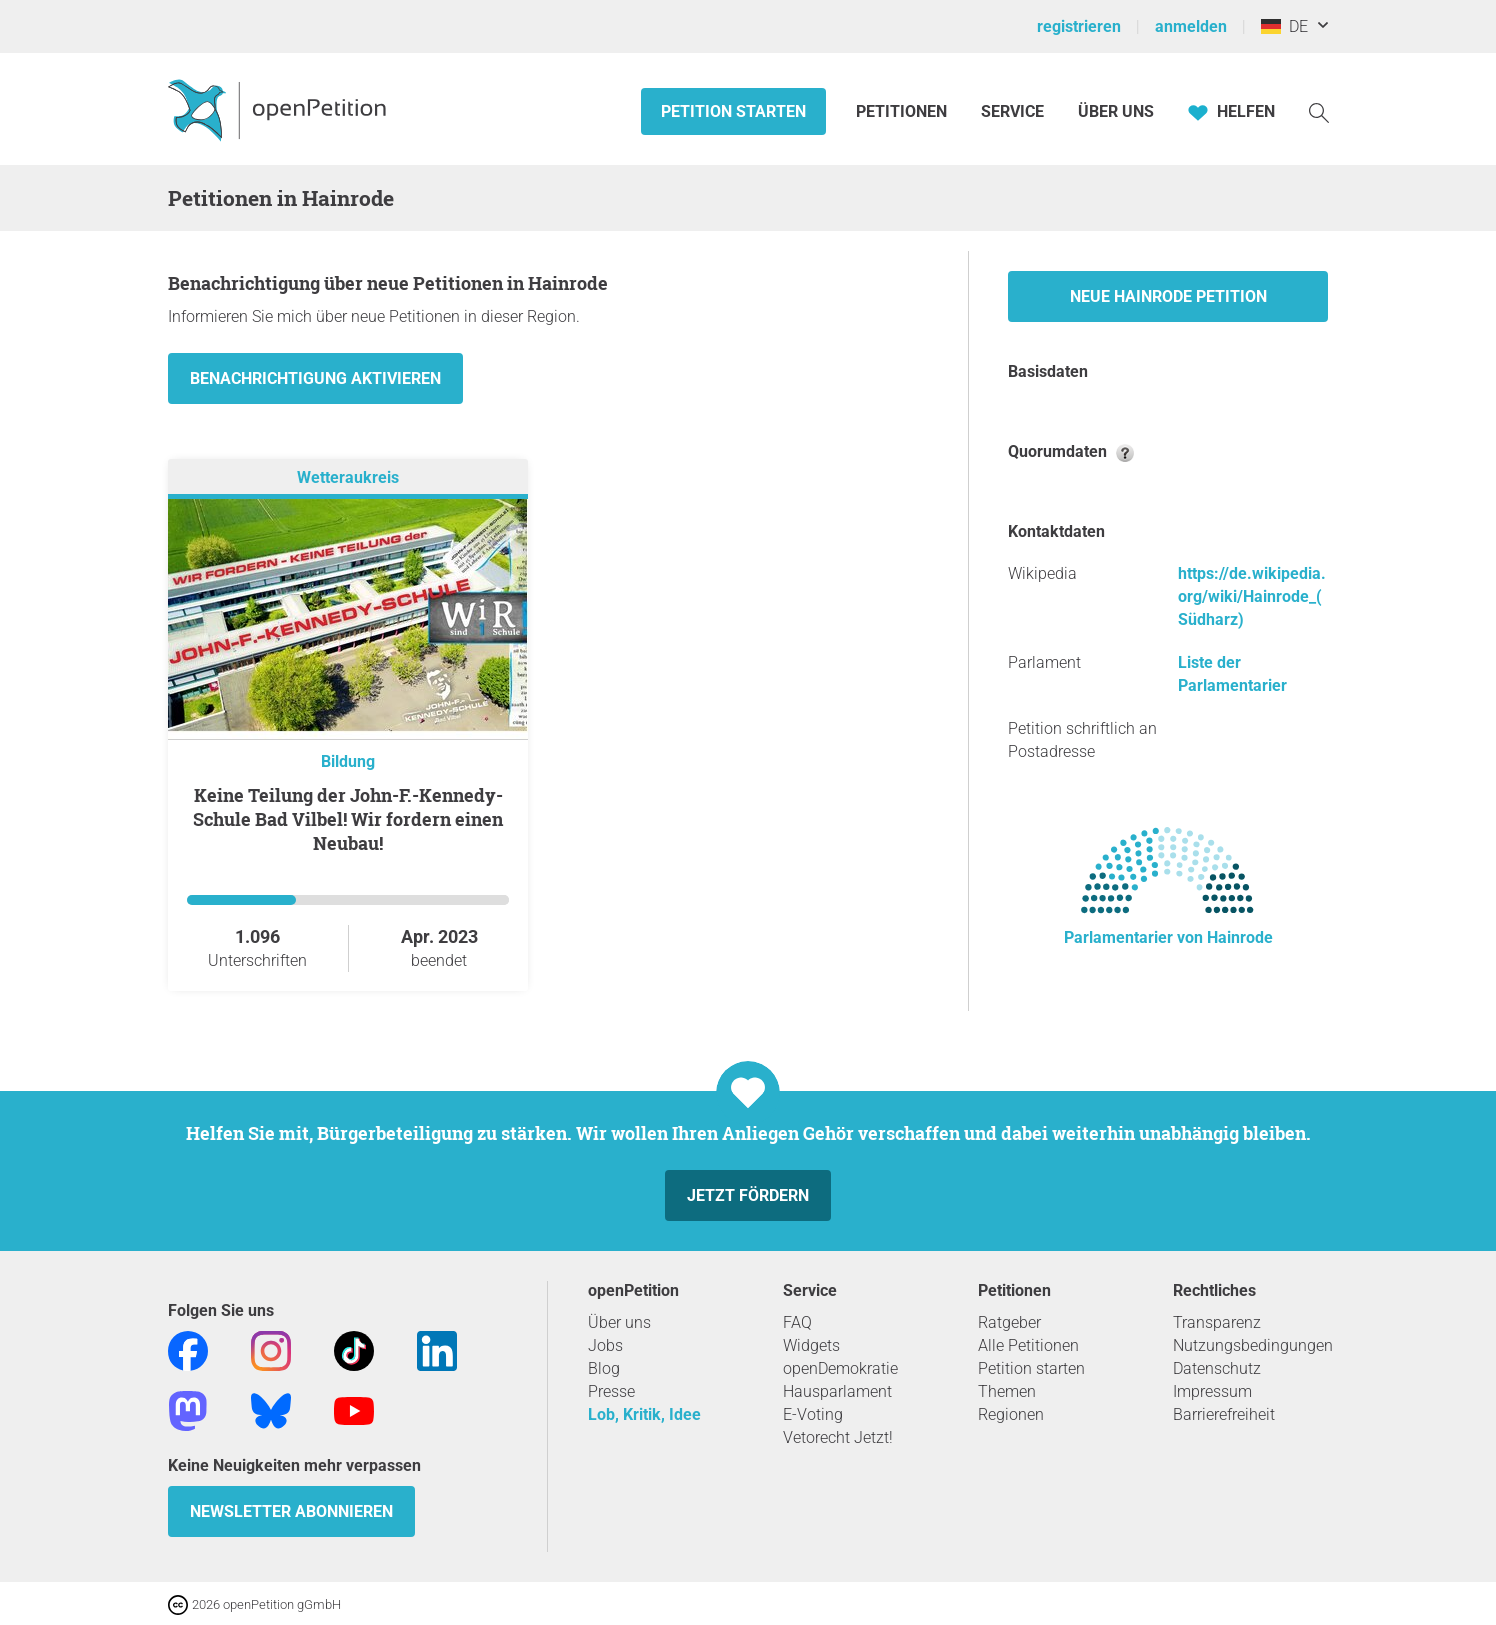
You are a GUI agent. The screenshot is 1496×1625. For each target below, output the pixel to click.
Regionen (1011, 1414)
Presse (611, 1391)
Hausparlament (837, 1391)
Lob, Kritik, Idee (644, 1414)
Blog (604, 1368)
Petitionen (903, 111)
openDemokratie (840, 1368)
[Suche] (1319, 111)
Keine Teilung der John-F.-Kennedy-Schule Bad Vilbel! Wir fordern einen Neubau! (348, 819)
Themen (1007, 1391)
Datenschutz (1217, 1368)
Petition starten (733, 111)
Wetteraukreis (348, 477)
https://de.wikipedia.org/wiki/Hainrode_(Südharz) (1252, 596)
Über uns (619, 1322)
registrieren (1079, 26)
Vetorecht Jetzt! (838, 1437)
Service (1012, 111)
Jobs (605, 1345)
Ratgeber (1009, 1322)
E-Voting (813, 1414)
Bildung (348, 761)
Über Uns (1116, 111)
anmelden (1191, 26)
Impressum (1212, 1391)
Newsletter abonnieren (291, 1511)
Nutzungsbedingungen (1253, 1345)
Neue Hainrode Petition (1168, 296)
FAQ (797, 1322)
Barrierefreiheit (1224, 1414)
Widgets (811, 1345)
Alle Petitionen (1028, 1345)
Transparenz (1217, 1322)
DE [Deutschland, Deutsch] (1284, 26)
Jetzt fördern (748, 1195)
